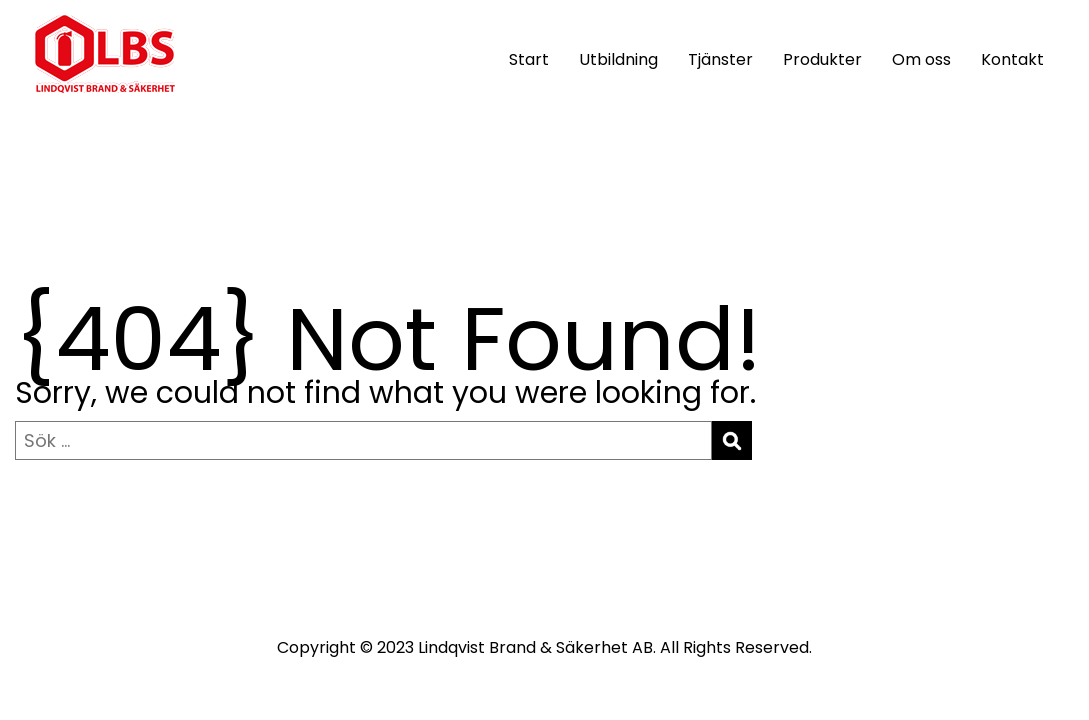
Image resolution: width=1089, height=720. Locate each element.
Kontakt (1012, 59)
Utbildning (618, 59)
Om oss (921, 59)
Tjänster (720, 59)
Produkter (822, 59)
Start (529, 59)
